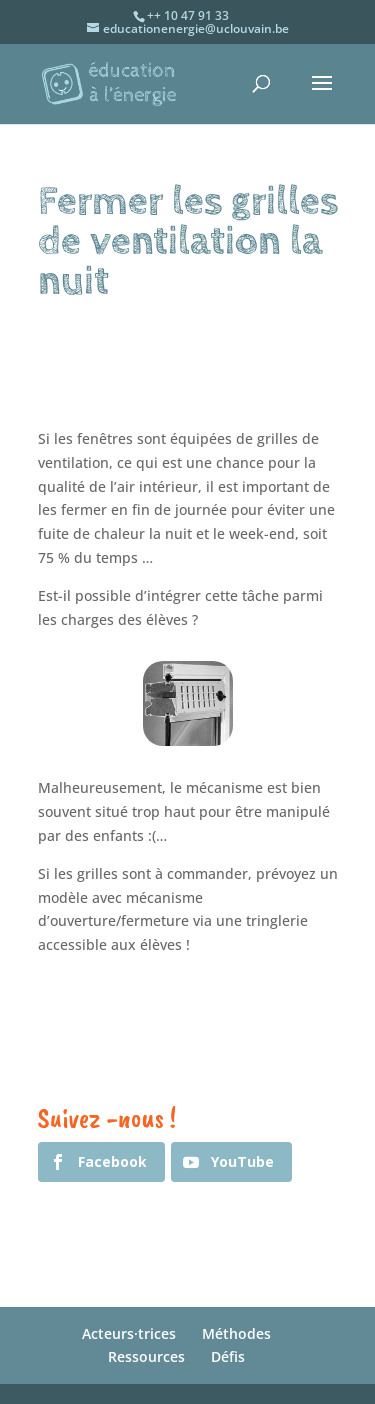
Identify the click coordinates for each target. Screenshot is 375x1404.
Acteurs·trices (129, 1333)
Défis (228, 1356)
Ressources (146, 1356)
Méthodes (236, 1333)
